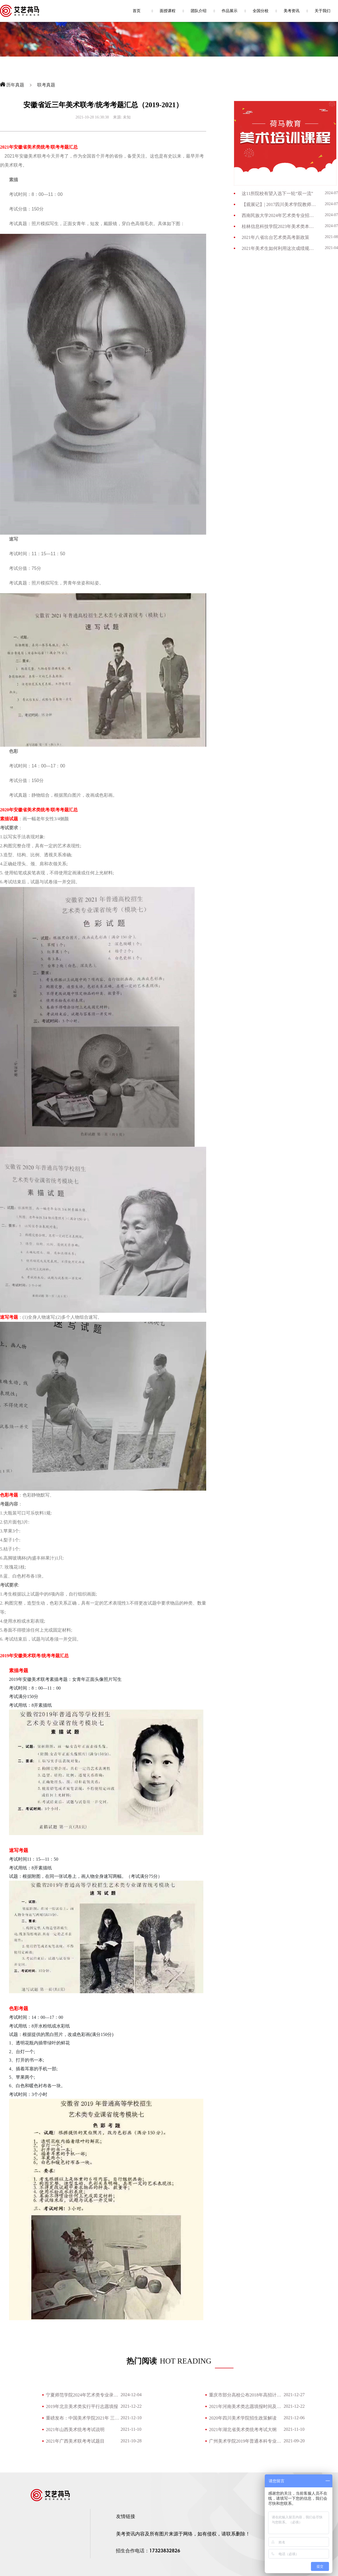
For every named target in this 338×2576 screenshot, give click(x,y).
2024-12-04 (131, 2394)
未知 (127, 117)
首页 (137, 11)
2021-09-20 (294, 2440)
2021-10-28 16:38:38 (92, 117)
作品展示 (229, 11)
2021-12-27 (294, 2394)
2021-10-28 (131, 2440)
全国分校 (260, 11)
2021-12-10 (131, 2417)
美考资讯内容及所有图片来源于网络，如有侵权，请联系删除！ (183, 2534)
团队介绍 (198, 11)
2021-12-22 (131, 2406)
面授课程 (167, 11)
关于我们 (322, 11)
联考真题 (46, 84)
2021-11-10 (131, 2429)
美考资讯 (291, 11)
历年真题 (15, 84)
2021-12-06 (294, 2417)
